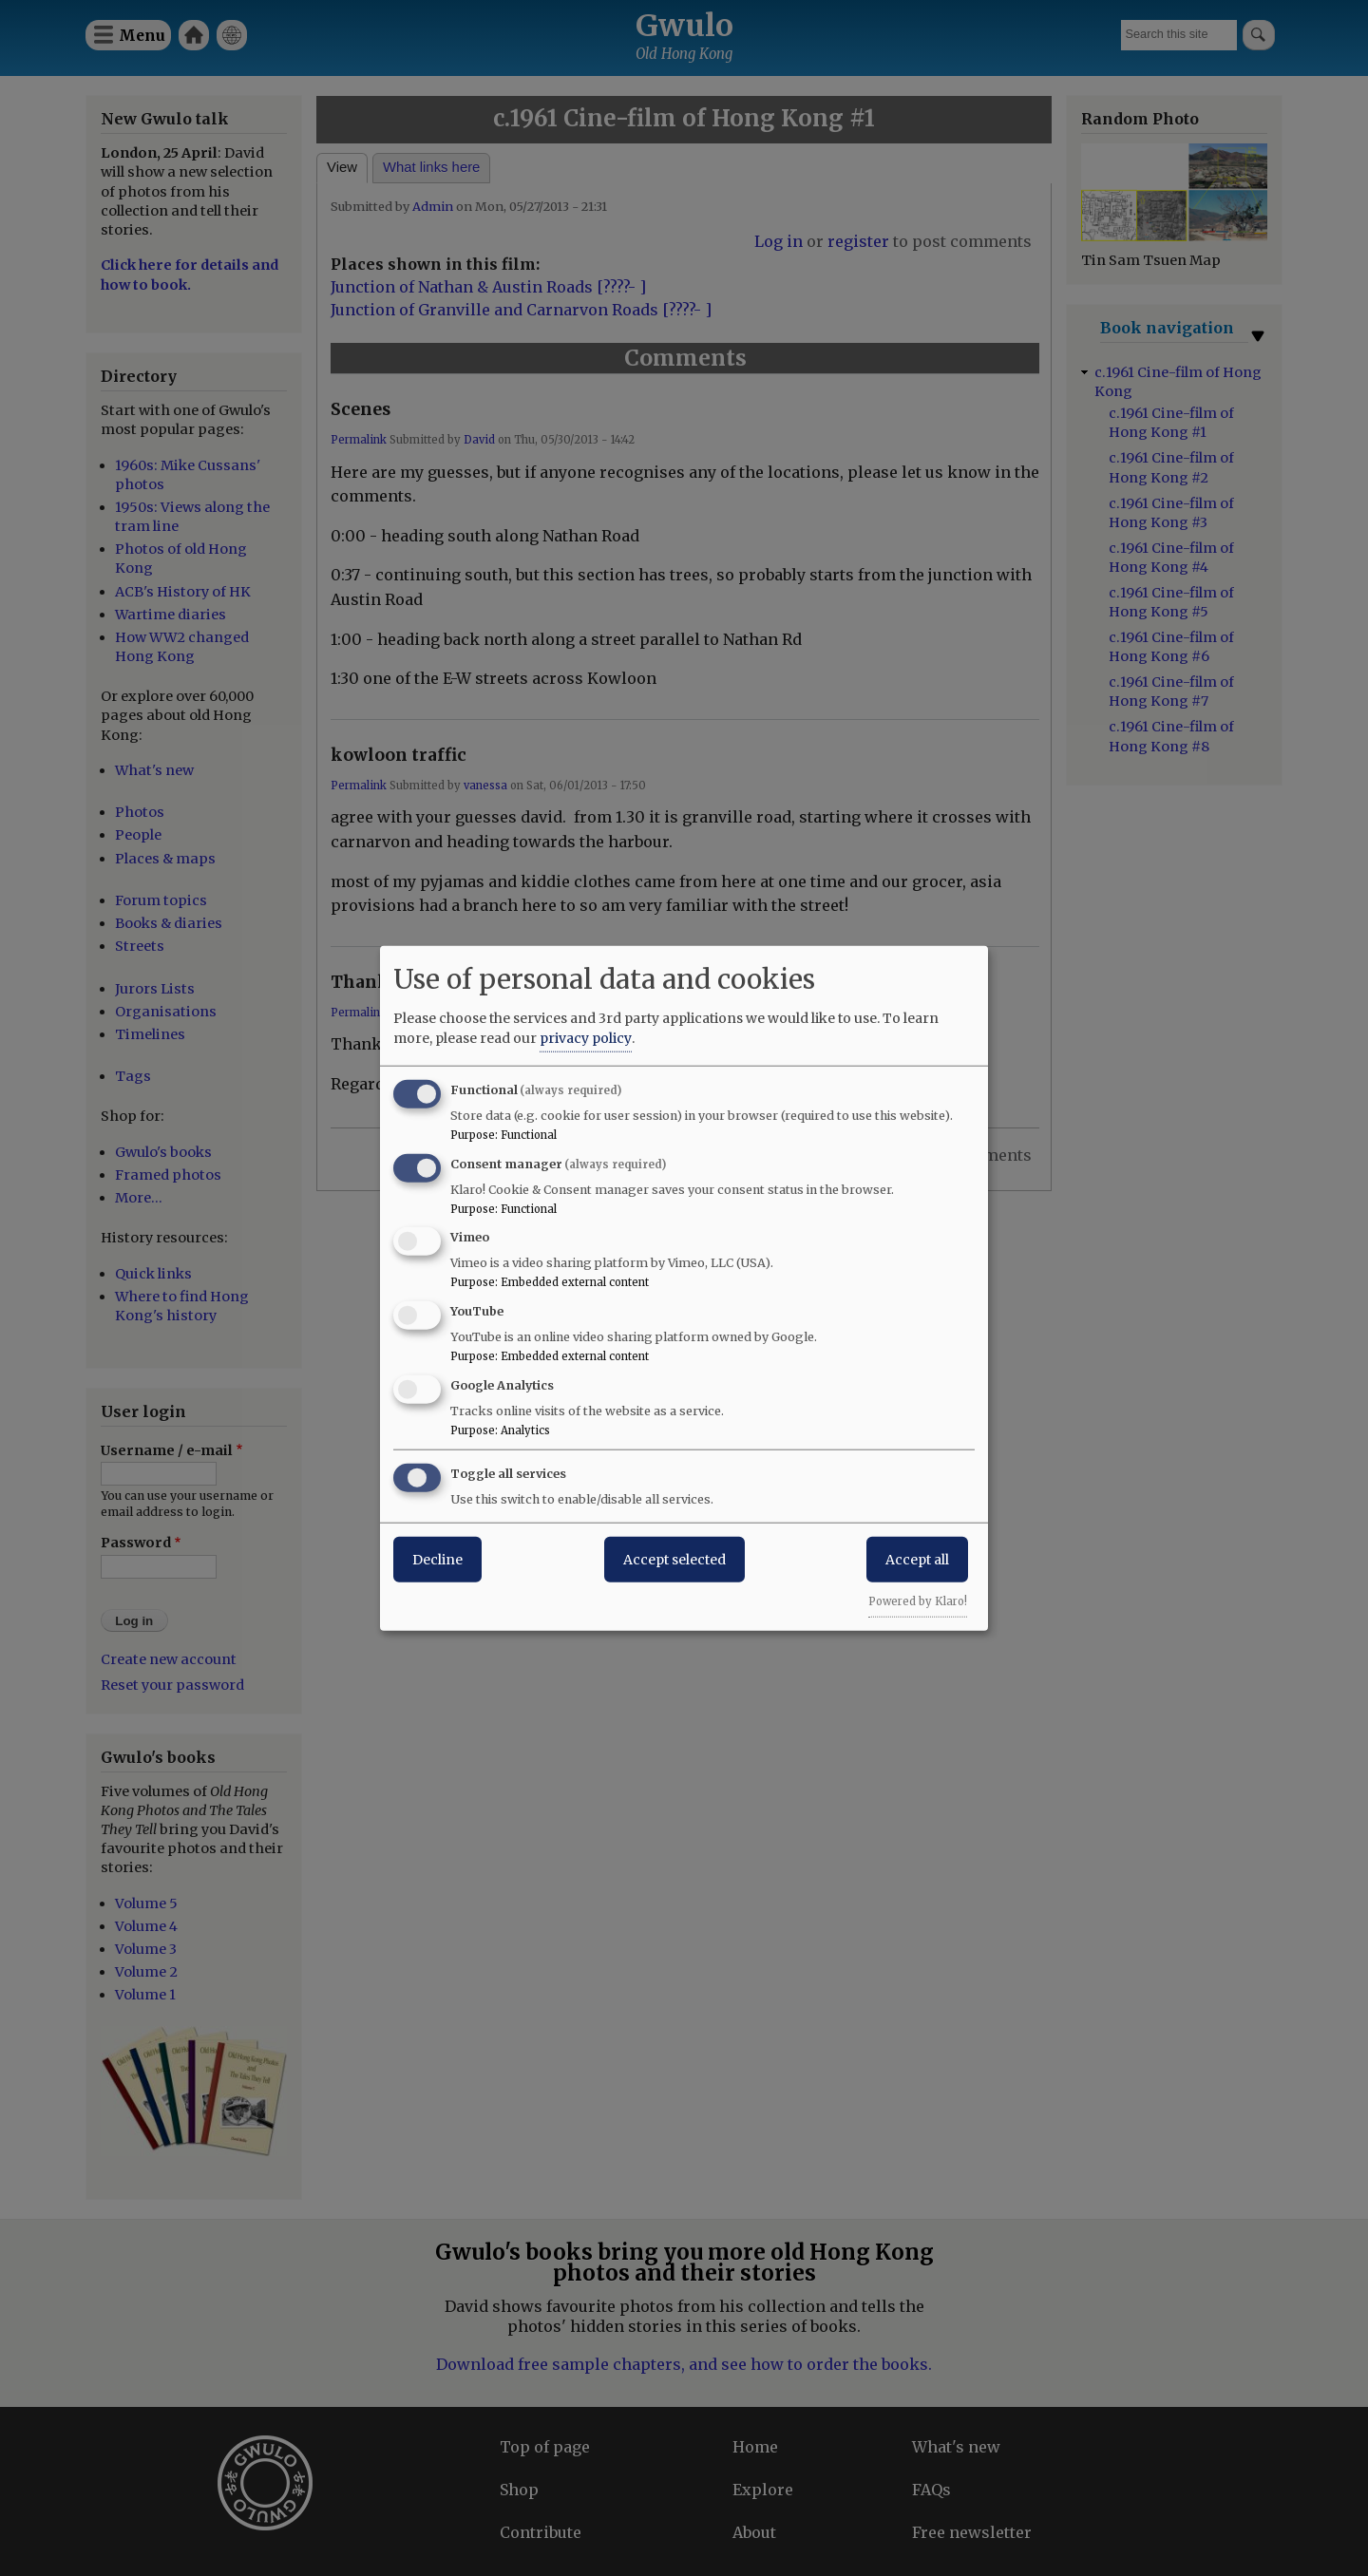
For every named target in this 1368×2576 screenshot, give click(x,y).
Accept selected (674, 1558)
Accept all (917, 1558)
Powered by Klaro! (917, 1600)
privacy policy (586, 1037)
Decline (437, 1558)
